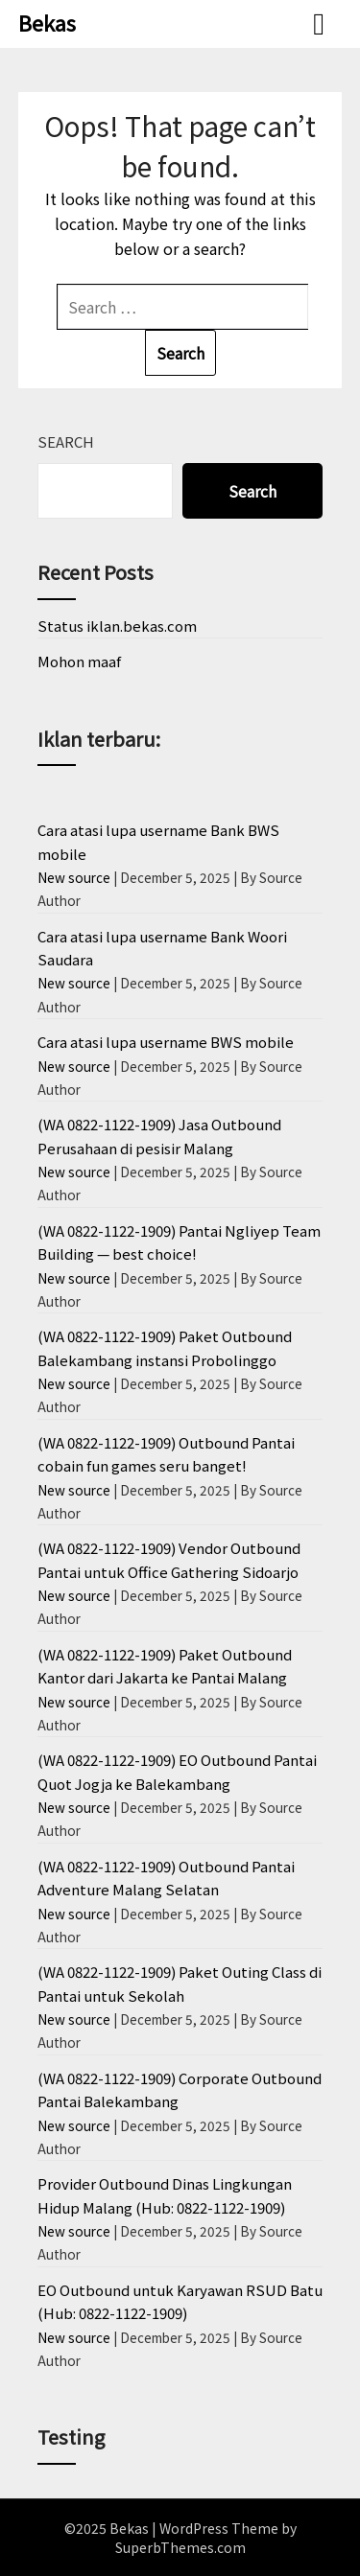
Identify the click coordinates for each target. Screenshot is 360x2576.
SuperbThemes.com (180, 2547)
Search (65, 441)
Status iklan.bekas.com (117, 625)
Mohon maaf (79, 661)
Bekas (47, 22)
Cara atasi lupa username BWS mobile (165, 1042)
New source (73, 877)
